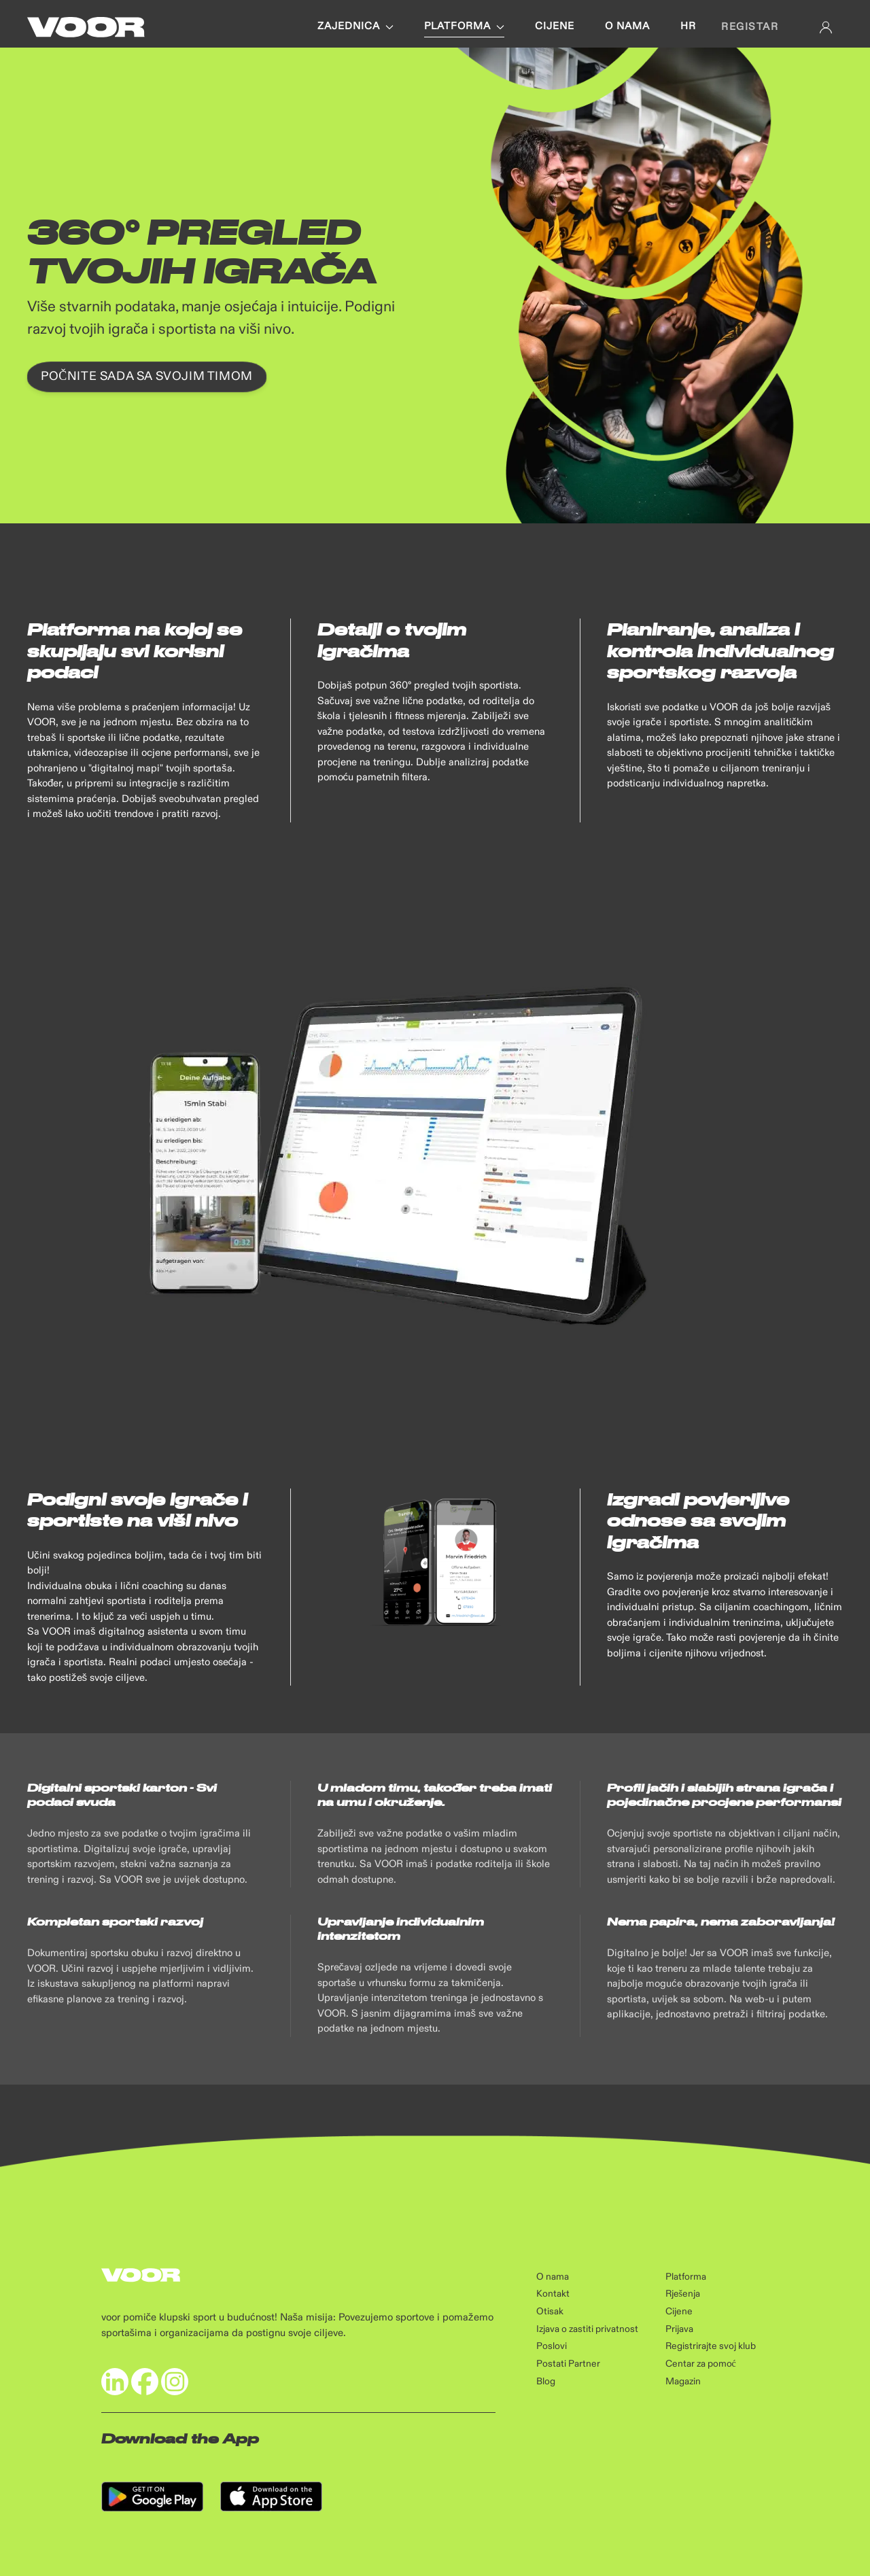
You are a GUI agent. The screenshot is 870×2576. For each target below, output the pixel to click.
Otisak (549, 2311)
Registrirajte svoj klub (710, 2346)
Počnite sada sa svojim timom (147, 376)
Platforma (464, 26)
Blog (545, 2381)
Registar (749, 27)
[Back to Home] (86, 27)
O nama (627, 26)
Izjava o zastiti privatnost (587, 2329)
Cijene (554, 26)
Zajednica (355, 26)
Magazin (683, 2381)
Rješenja (682, 2294)
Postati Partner (568, 2364)
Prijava (679, 2329)
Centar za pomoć (700, 2364)
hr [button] (688, 26)
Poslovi (551, 2346)
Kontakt (553, 2294)
